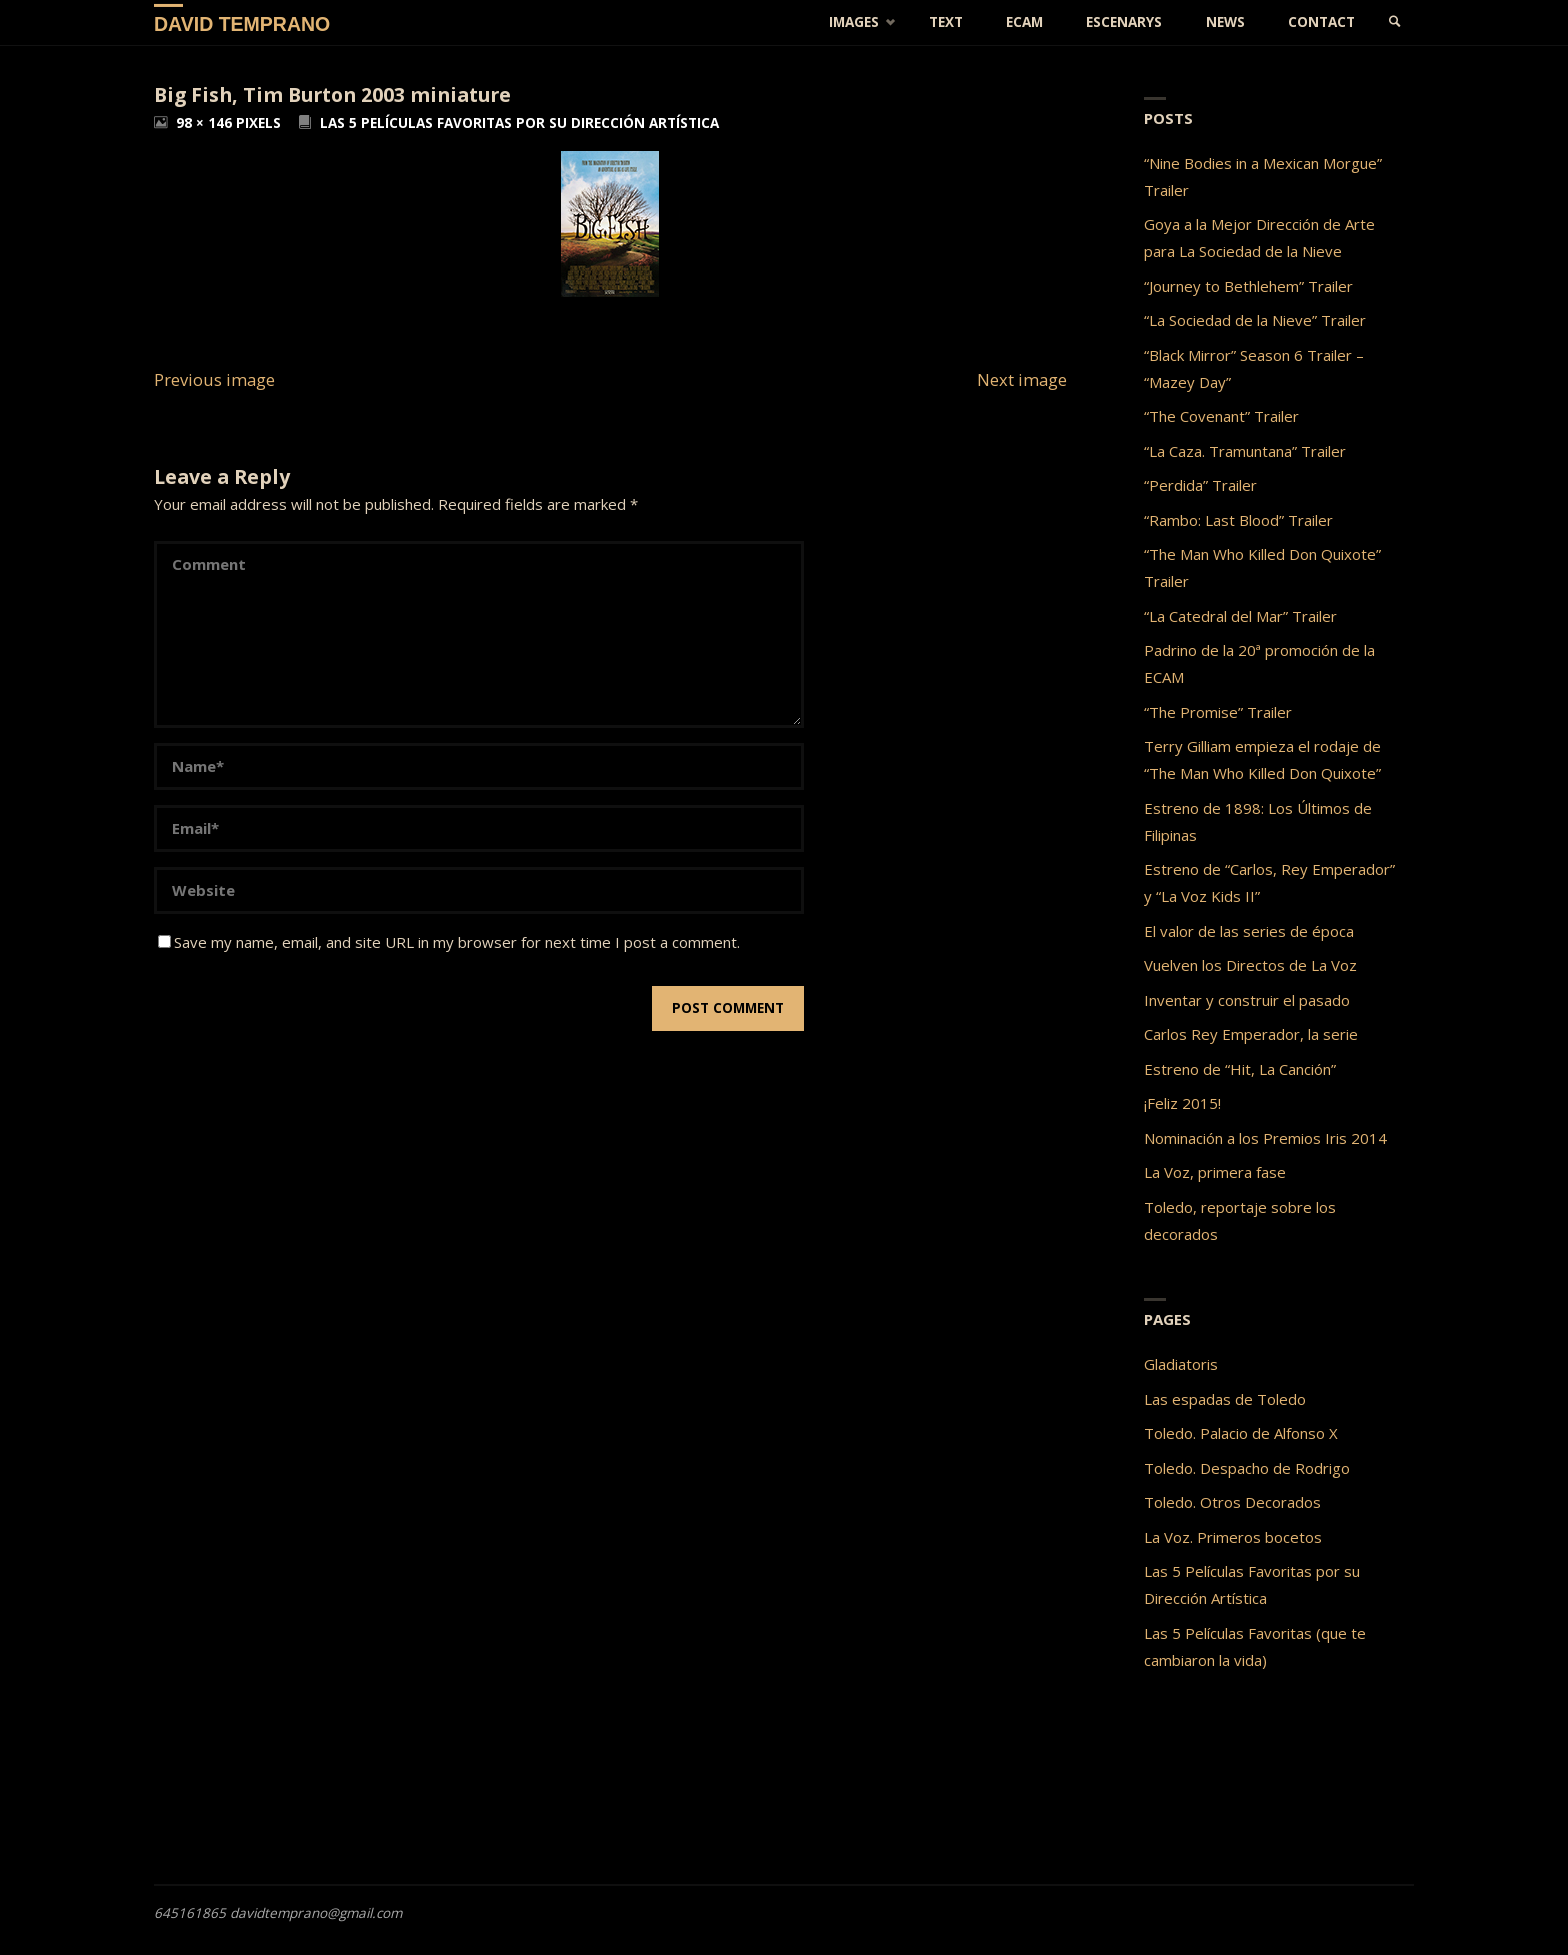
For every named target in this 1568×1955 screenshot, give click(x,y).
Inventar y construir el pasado (1247, 1000)
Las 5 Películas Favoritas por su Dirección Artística (519, 123)
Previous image (214, 379)
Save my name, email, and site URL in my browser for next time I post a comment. (449, 942)
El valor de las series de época (1249, 931)
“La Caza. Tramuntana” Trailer (1245, 451)
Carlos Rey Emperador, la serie (1251, 1034)
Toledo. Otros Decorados (1232, 1502)
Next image (1022, 379)
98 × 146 (206, 123)
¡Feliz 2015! (1182, 1103)
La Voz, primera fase (1215, 1172)
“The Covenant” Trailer (1221, 416)
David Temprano (242, 23)
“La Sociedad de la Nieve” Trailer (1255, 320)
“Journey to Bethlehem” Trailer (1248, 286)
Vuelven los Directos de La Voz (1250, 965)
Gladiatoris (1181, 1364)
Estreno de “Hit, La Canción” (1240, 1069)
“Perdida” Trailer (1200, 485)
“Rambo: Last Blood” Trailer (1238, 520)
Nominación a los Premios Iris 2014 (1265, 1138)
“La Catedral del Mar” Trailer (1240, 616)
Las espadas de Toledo (1225, 1399)
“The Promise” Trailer (1218, 712)
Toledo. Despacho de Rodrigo (1247, 1468)
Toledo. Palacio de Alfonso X (1241, 1433)
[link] (1395, 22)
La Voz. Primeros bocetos (1233, 1537)
